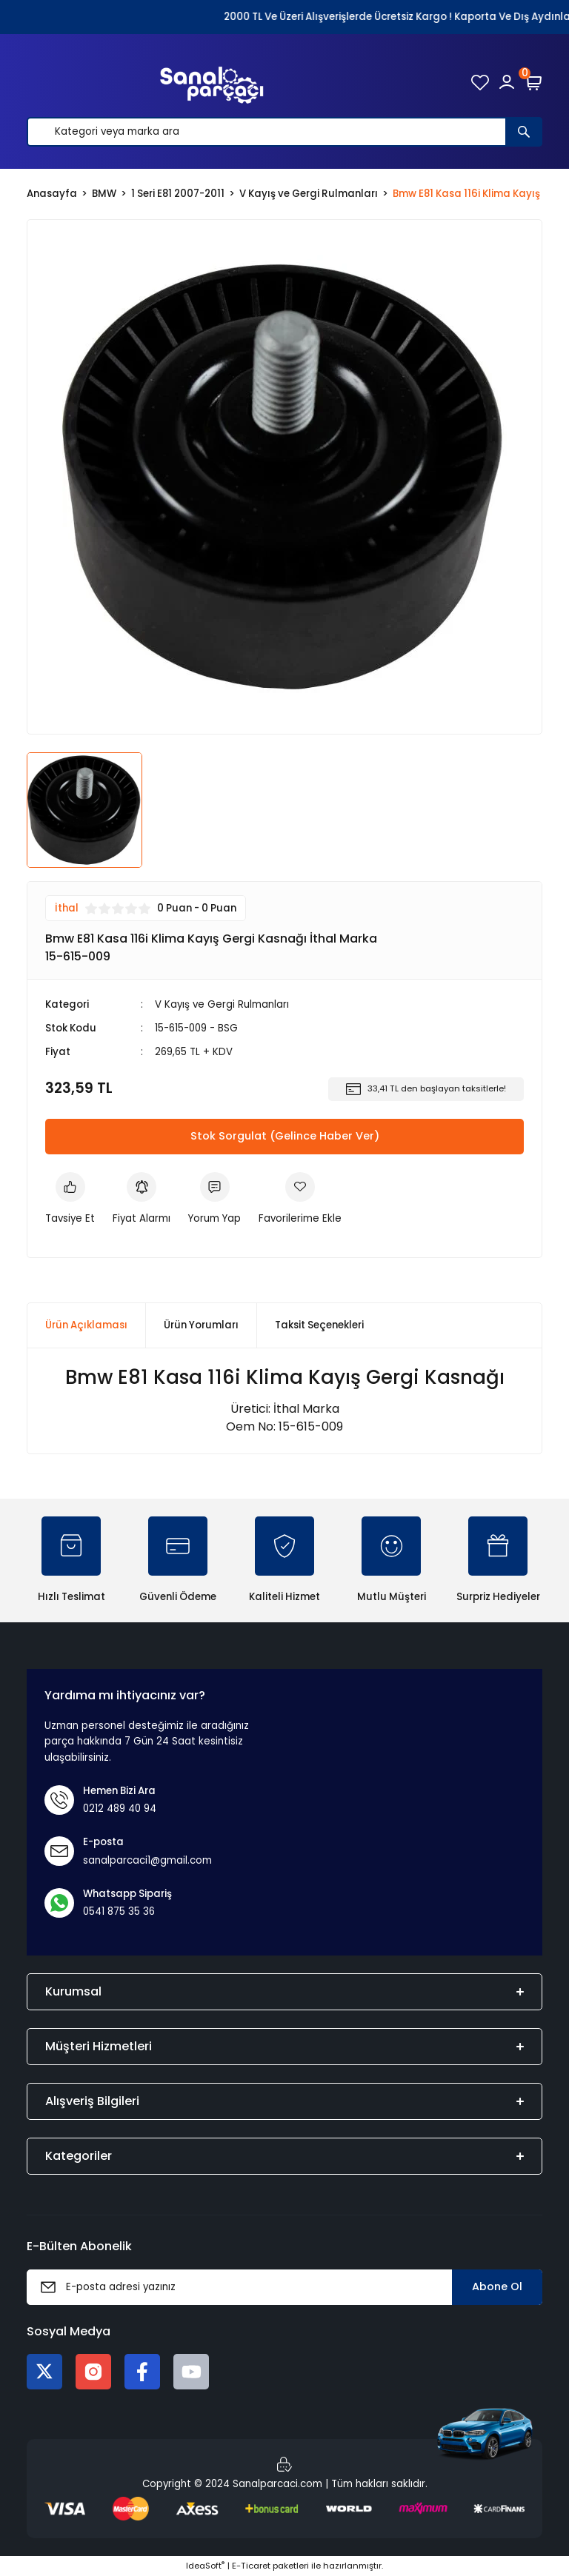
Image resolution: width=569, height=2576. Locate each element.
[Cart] (533, 82)
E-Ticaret (251, 2566)
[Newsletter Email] (284, 2287)
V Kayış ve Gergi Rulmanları (222, 1004)
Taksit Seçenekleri (319, 1325)
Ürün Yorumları (201, 1325)
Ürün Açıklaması (86, 1325)
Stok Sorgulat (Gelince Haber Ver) (284, 1135)
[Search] (284, 132)
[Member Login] (507, 82)
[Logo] (212, 82)
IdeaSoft (205, 2566)
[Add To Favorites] (300, 1199)
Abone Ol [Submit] (497, 2286)
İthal (67, 908)
